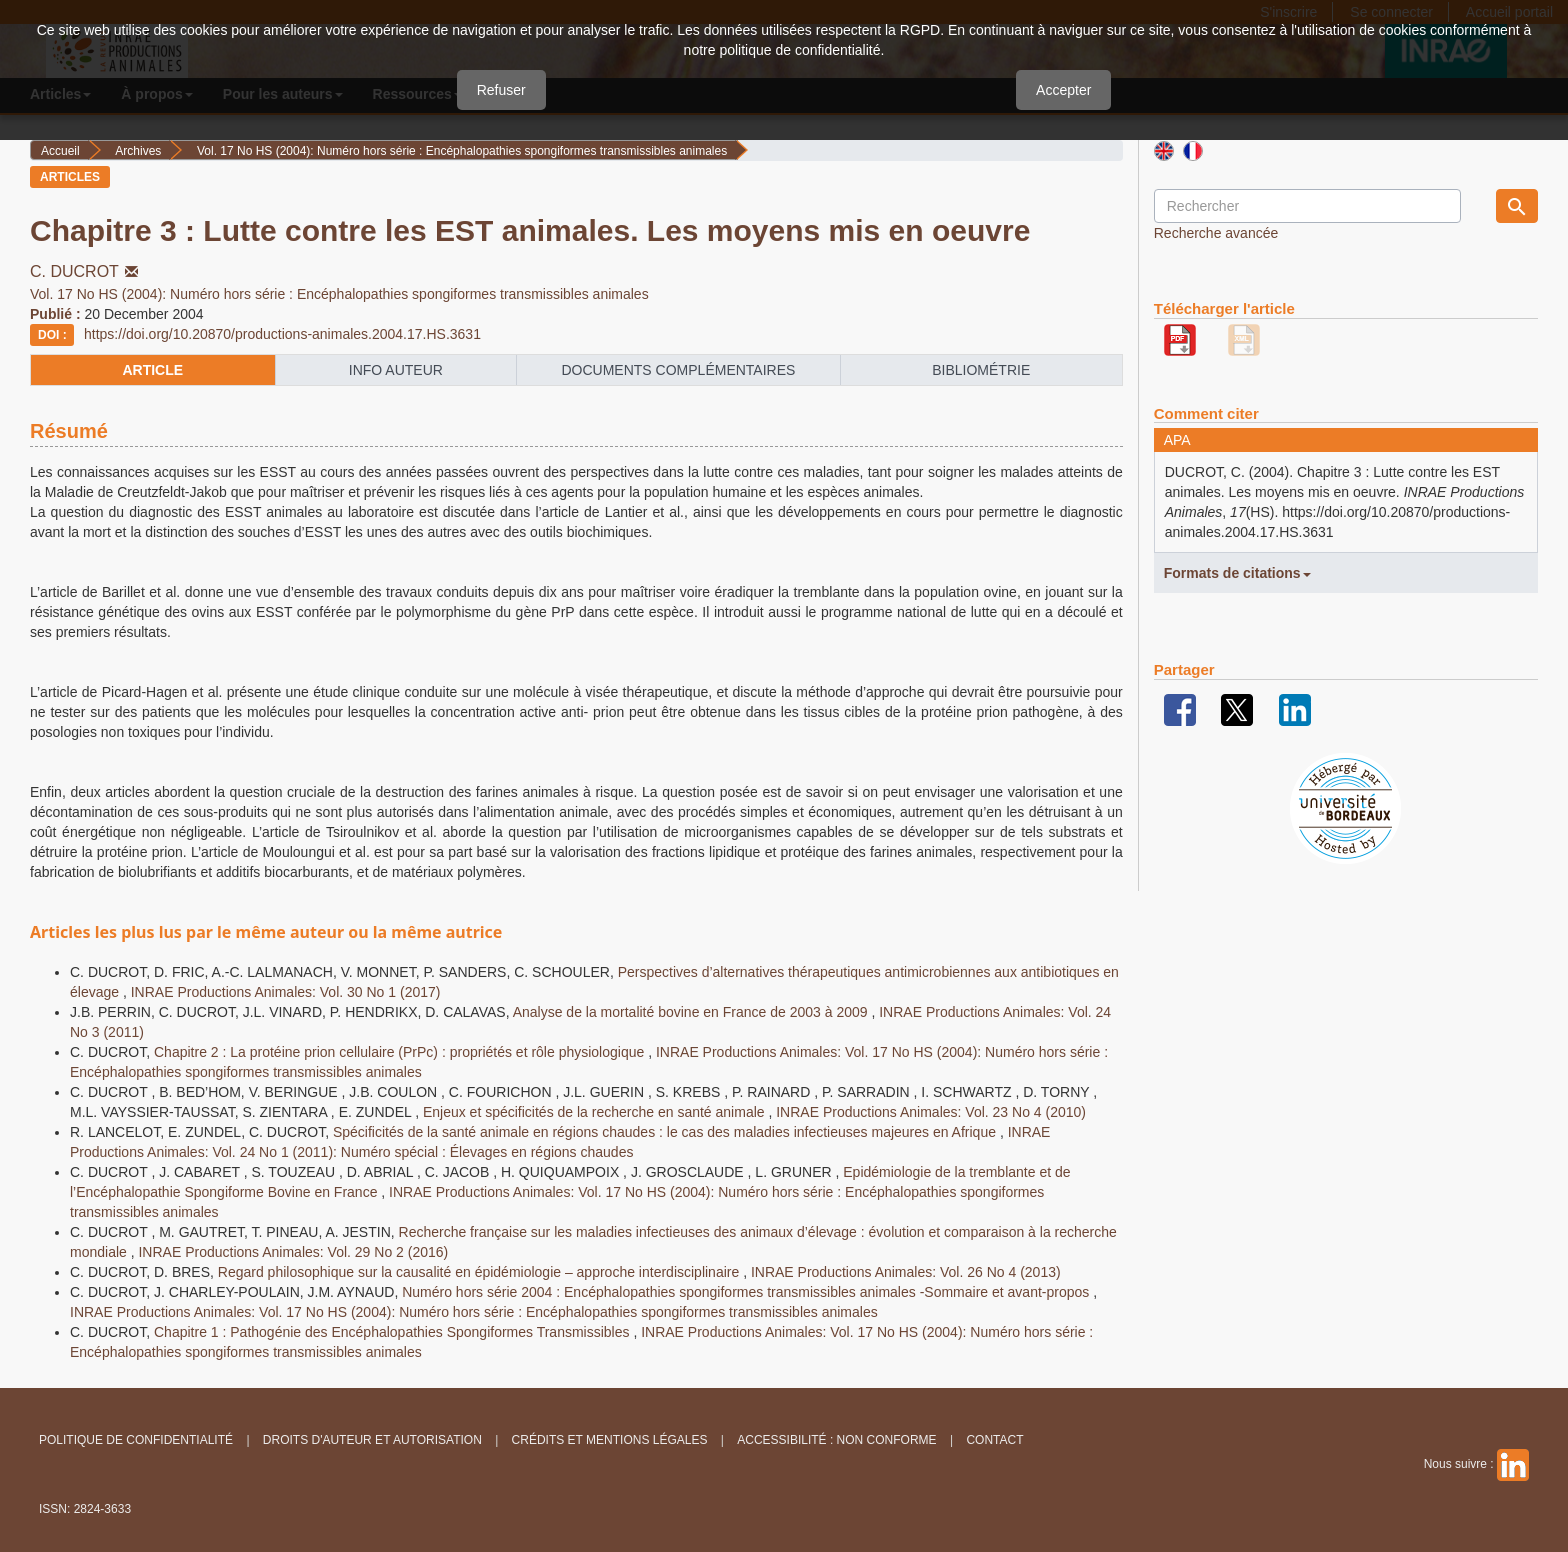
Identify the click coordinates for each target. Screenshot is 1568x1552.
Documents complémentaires (678, 370)
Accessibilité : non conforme (836, 1440)
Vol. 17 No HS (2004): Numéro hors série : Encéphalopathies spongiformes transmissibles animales (462, 151)
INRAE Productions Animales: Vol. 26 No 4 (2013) (906, 1272)
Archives (138, 151)
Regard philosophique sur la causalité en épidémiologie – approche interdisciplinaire (480, 1272)
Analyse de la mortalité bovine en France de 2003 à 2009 (692, 1012)
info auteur (396, 370)
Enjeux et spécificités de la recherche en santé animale (596, 1112)
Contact (994, 1440)
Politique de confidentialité (136, 1440)
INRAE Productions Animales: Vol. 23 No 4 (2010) (931, 1112)
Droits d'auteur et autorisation (372, 1440)
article (152, 370)
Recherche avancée (1216, 233)
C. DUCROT (86, 271)
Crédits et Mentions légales (610, 1440)
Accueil (60, 151)
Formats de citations (1237, 573)
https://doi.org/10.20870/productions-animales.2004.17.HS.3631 (282, 334)
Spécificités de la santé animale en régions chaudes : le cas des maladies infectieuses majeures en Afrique (666, 1132)
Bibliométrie (981, 370)
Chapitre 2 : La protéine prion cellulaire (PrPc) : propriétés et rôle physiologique (401, 1052)
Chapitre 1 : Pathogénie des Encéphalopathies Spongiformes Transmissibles (393, 1332)
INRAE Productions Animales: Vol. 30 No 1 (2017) (286, 992)
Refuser (501, 90)
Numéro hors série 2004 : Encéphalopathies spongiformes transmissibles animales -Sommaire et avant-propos (747, 1292)
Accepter (1063, 90)
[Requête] (1307, 206)
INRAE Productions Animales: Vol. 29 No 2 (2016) (293, 1252)
